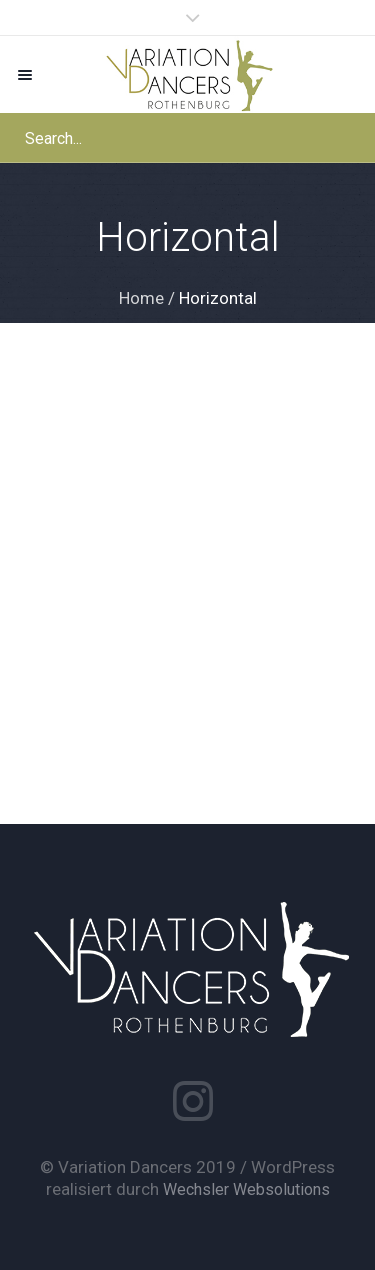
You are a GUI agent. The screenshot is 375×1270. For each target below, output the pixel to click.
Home (141, 298)
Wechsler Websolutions (246, 1189)
